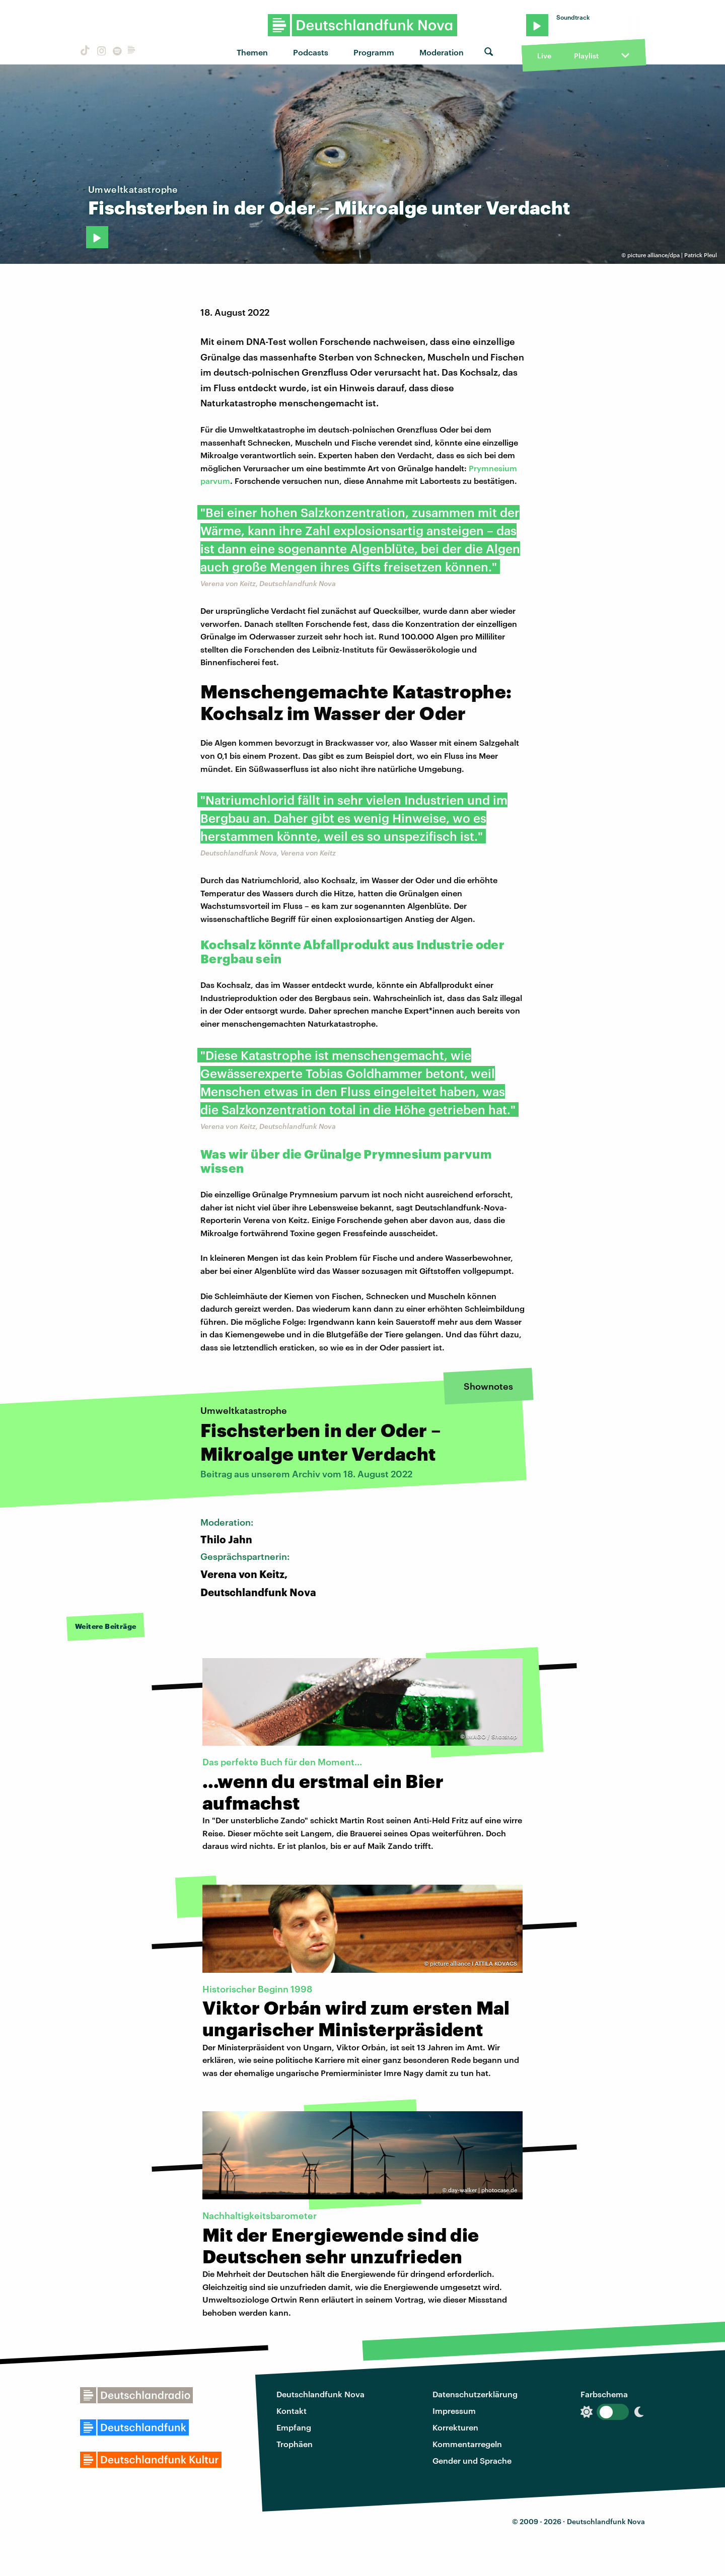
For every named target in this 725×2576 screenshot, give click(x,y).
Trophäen (294, 2444)
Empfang (293, 2427)
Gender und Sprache (472, 2460)
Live (544, 55)
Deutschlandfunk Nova (320, 2394)
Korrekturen (455, 2427)
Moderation (441, 52)
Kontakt (291, 2410)
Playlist (586, 55)
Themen (252, 52)
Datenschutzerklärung (475, 2394)
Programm (373, 52)
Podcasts (310, 52)
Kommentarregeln (467, 2444)
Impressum (454, 2410)
